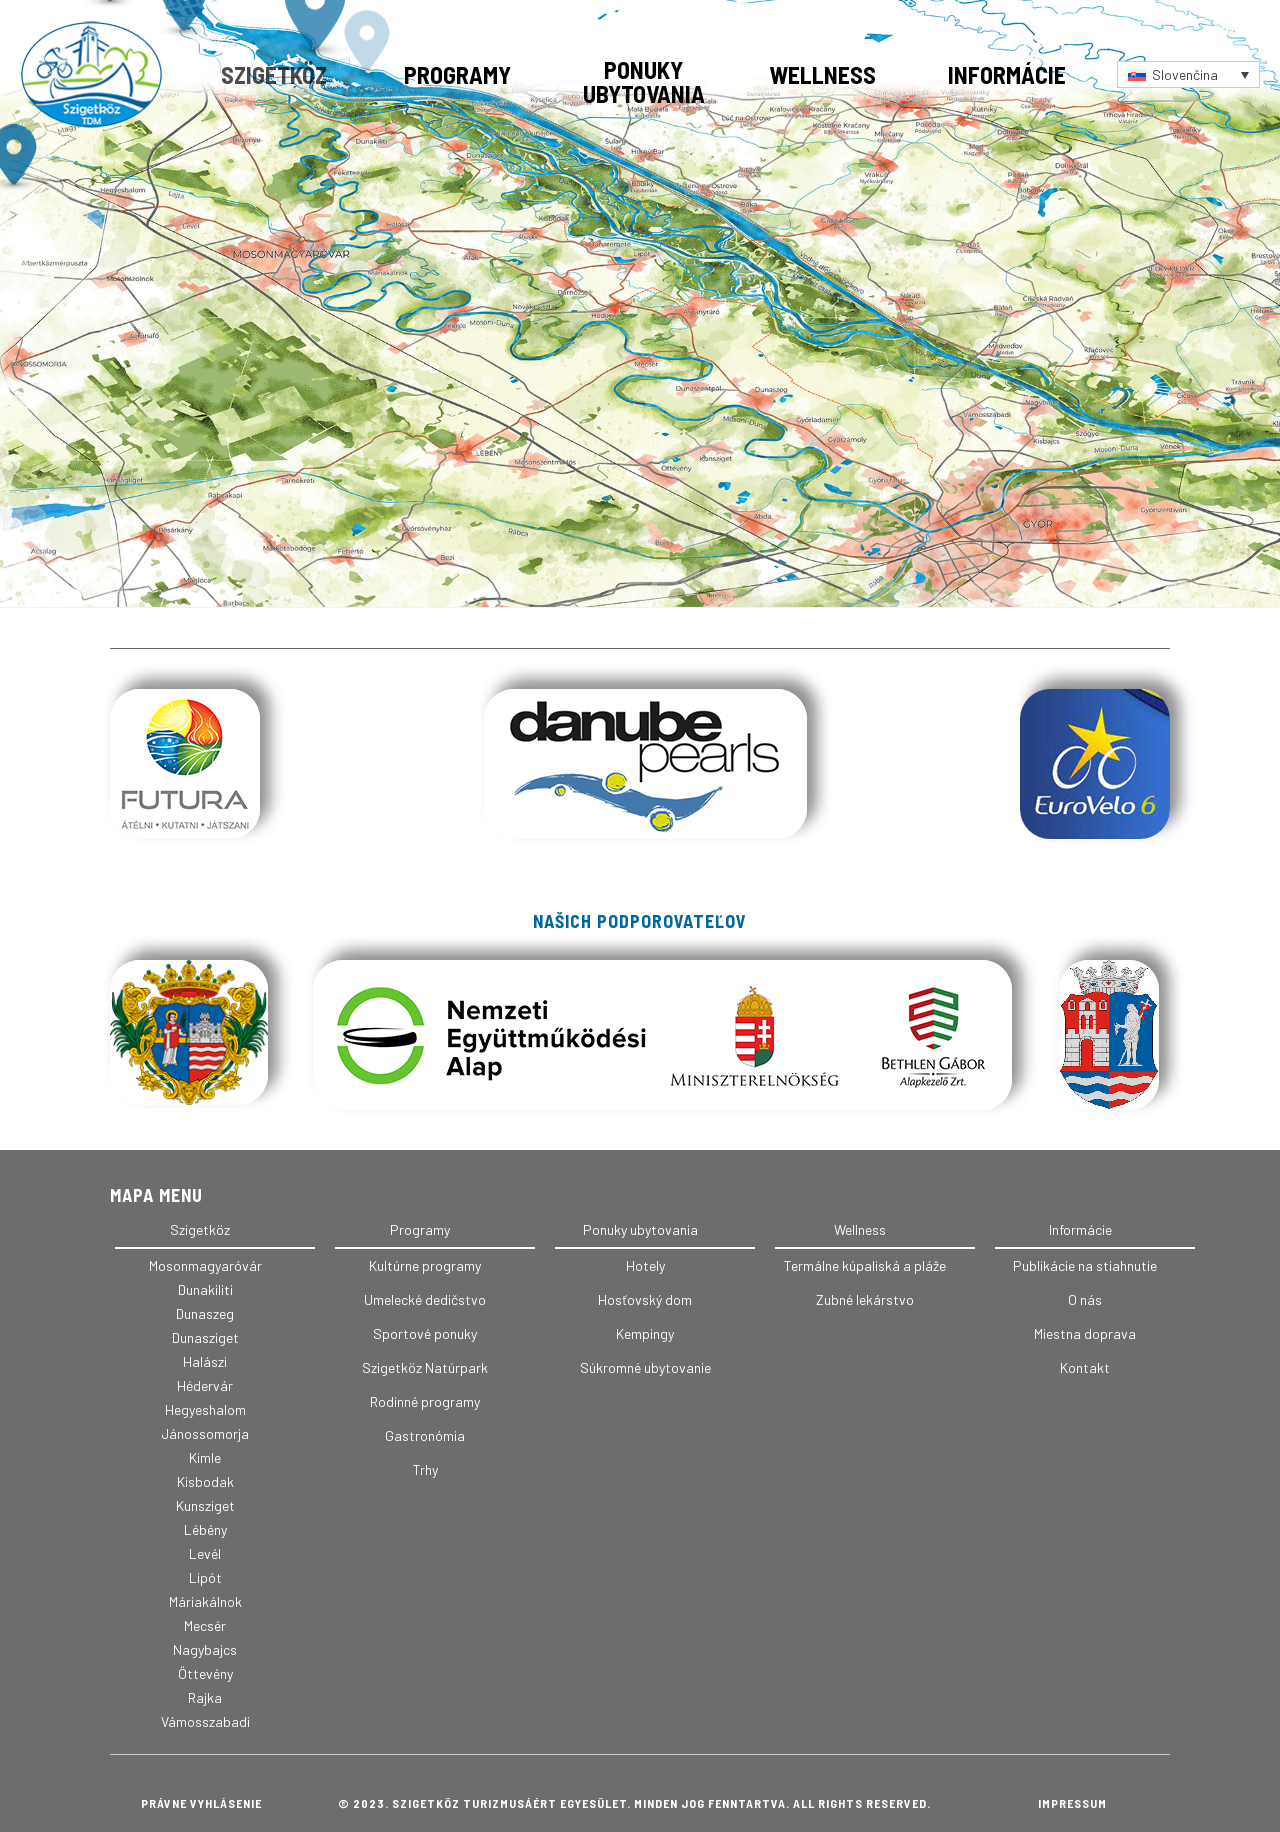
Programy (457, 74)
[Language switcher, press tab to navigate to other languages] (1188, 74)
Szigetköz (274, 74)
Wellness (822, 74)
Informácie (1007, 74)
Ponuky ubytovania (644, 81)
